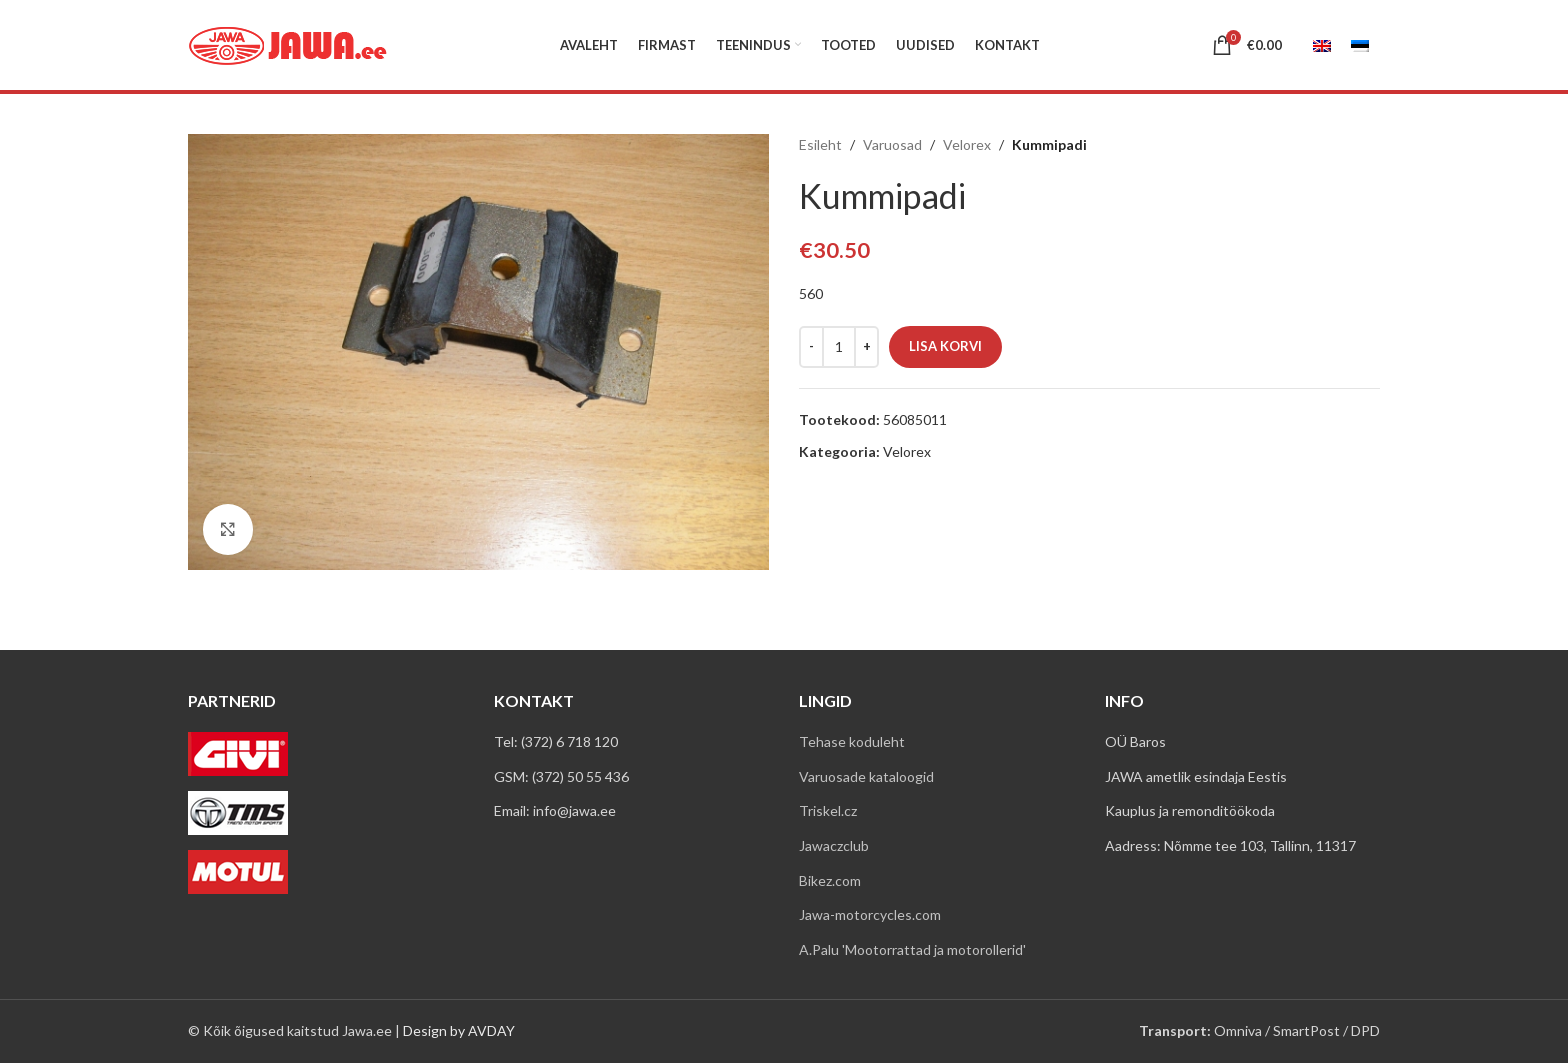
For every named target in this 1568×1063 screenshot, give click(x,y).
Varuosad (892, 144)
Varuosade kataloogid (866, 776)
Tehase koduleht (852, 741)
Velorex (967, 144)
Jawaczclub (834, 845)
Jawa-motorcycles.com (870, 914)
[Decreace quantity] (811, 347)
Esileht (820, 144)
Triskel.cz (828, 810)
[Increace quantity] (866, 347)
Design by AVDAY (459, 1030)
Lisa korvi (945, 346)
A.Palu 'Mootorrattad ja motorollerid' (912, 949)
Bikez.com (830, 880)
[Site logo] (288, 43)
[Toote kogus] (839, 347)
